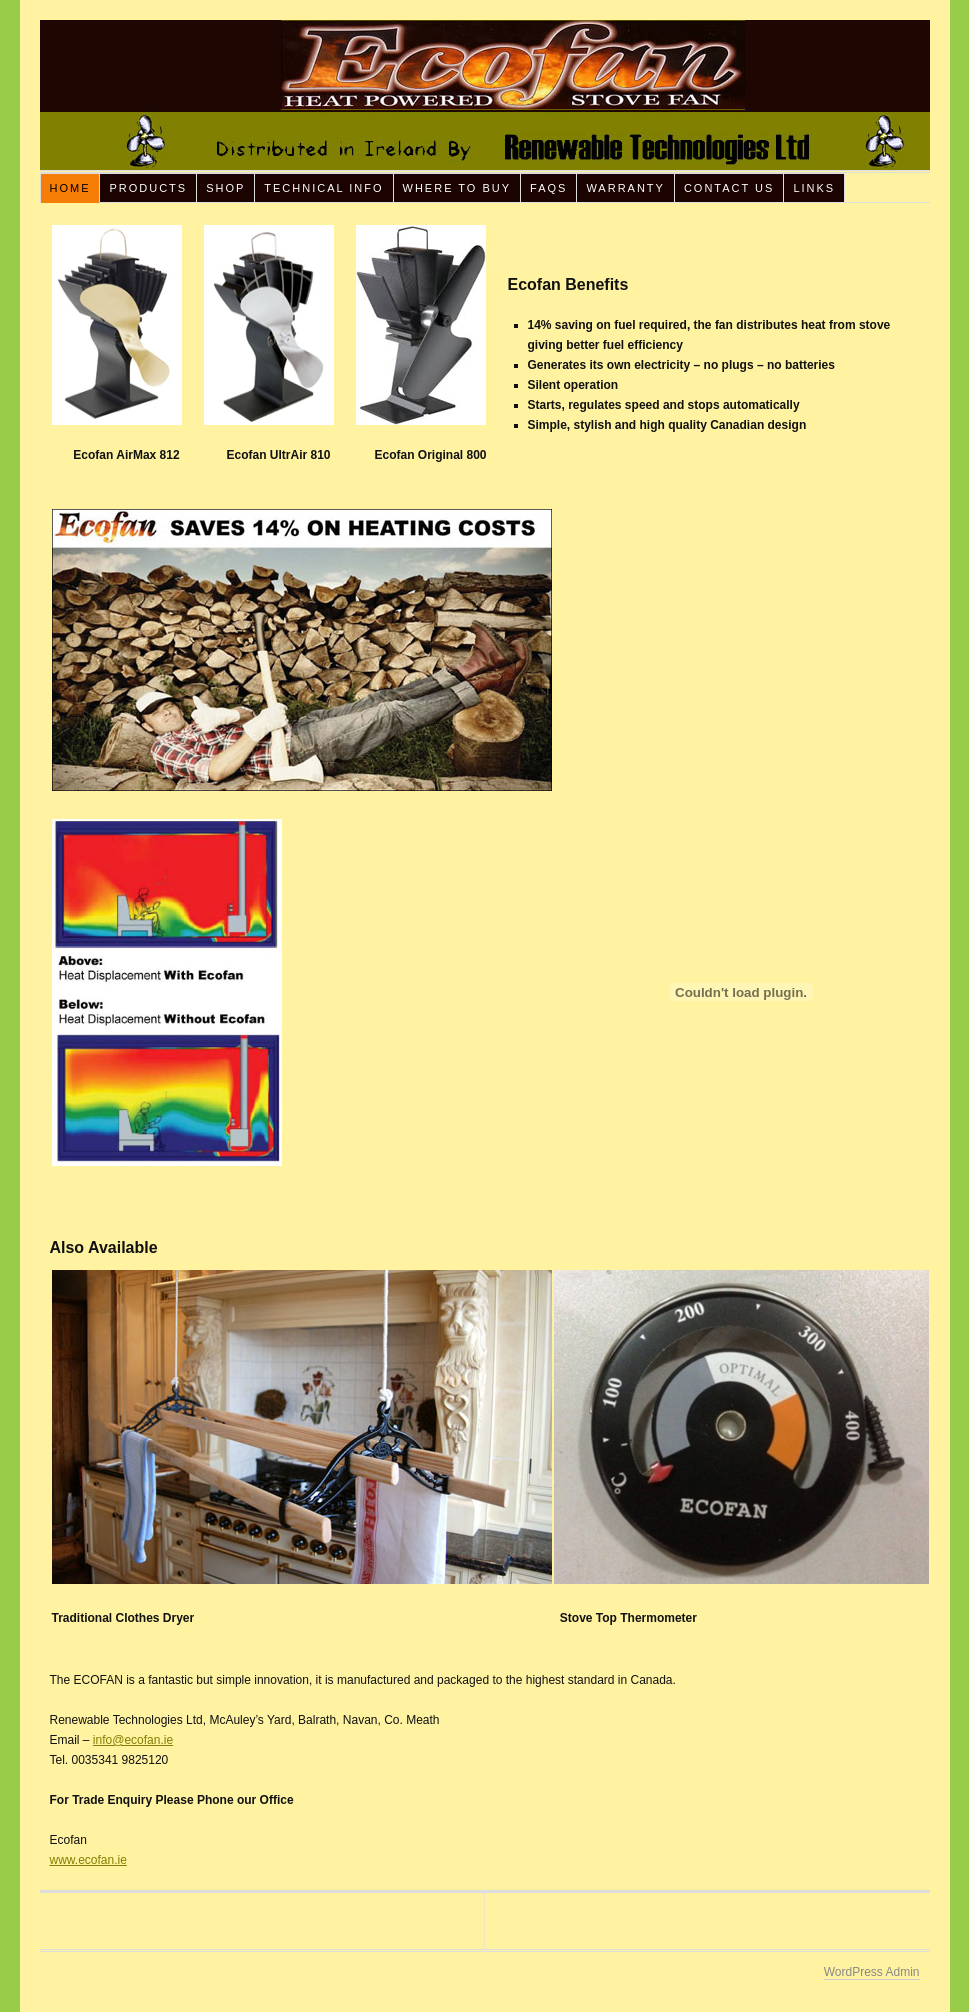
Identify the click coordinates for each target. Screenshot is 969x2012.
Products (148, 188)
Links (814, 188)
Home (69, 188)
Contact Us (729, 188)
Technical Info (323, 188)
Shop (225, 188)
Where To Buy (457, 188)
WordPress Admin (872, 1972)
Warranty (625, 188)
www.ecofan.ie (88, 1860)
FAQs (548, 188)
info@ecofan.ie (133, 1740)
